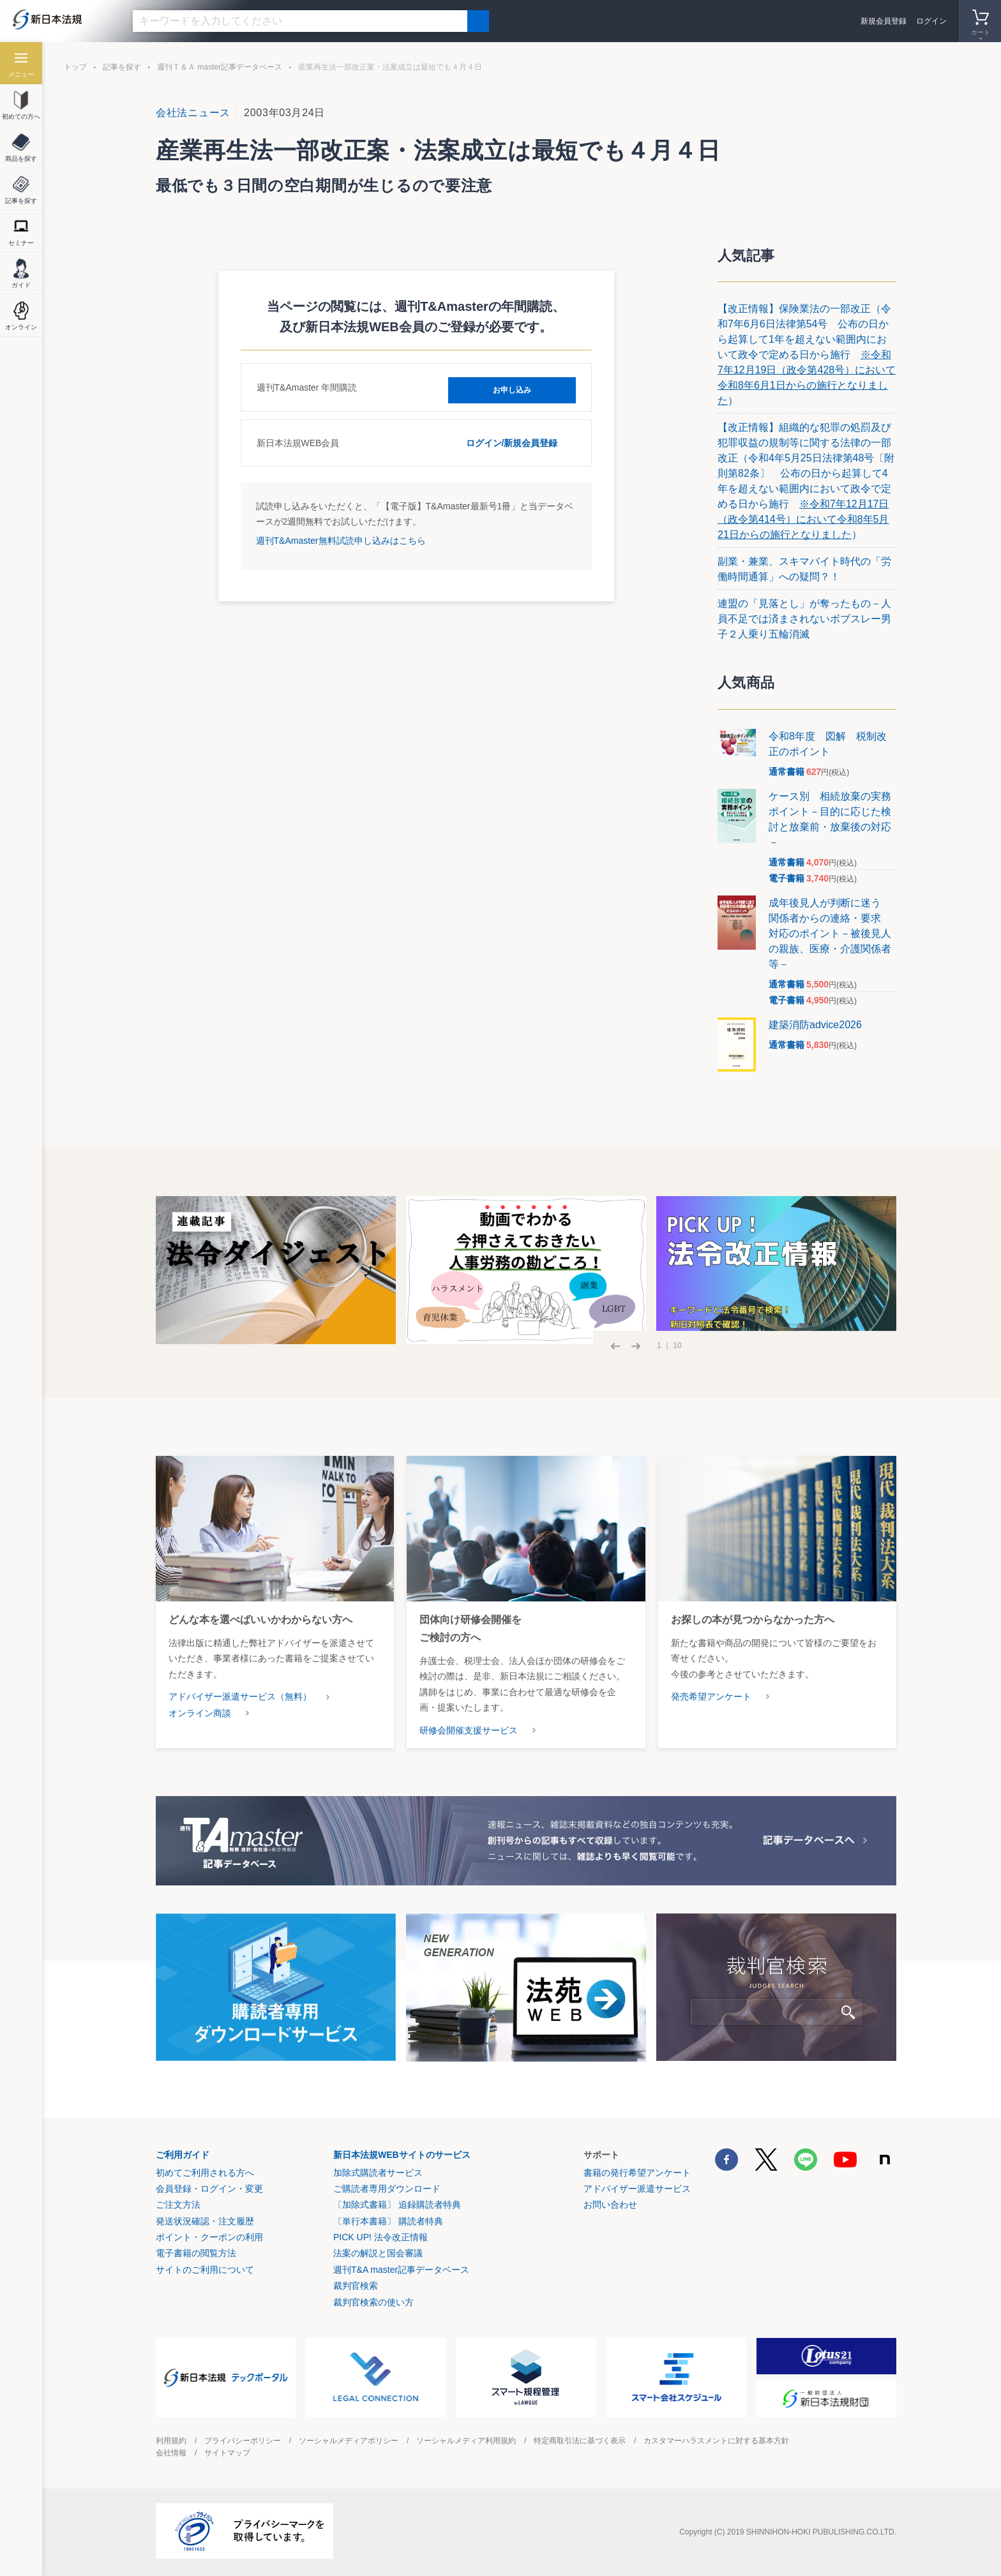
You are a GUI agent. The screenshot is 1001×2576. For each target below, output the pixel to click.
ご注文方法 (178, 2204)
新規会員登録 (884, 21)
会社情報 (171, 2452)
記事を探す (122, 67)
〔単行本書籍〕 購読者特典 (388, 2221)
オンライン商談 (200, 1713)
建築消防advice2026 (815, 1024)
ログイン (931, 21)
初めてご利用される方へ (205, 2173)
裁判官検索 (355, 2285)
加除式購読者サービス (378, 2173)
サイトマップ (227, 2452)
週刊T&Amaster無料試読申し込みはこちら (341, 539)
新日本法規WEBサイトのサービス (401, 2155)
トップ (75, 67)
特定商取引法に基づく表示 (580, 2440)
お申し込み (512, 387)
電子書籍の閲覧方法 (196, 2253)
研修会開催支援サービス (468, 1730)
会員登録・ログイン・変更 (209, 2188)
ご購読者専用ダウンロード (386, 2188)
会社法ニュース (193, 112)
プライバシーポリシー (242, 2440)
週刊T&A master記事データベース (401, 2270)
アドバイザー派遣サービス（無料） (240, 1696)
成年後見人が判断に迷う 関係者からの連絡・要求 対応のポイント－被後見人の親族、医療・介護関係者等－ (830, 933)
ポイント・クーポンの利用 (209, 2237)
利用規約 (171, 2440)
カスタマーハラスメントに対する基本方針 (716, 2440)
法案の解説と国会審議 (378, 2253)
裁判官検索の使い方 (373, 2302)
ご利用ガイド (182, 2155)
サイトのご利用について (205, 2270)
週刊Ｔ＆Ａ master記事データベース (219, 67)
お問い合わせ (610, 2204)
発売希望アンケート (711, 1696)
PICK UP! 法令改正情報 (380, 2237)
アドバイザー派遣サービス (637, 2188)
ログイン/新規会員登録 (512, 442)
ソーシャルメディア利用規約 (466, 2440)
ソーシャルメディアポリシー (348, 2440)
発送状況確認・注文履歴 (205, 2221)
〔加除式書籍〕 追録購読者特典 (397, 2204)
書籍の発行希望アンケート (637, 2173)
